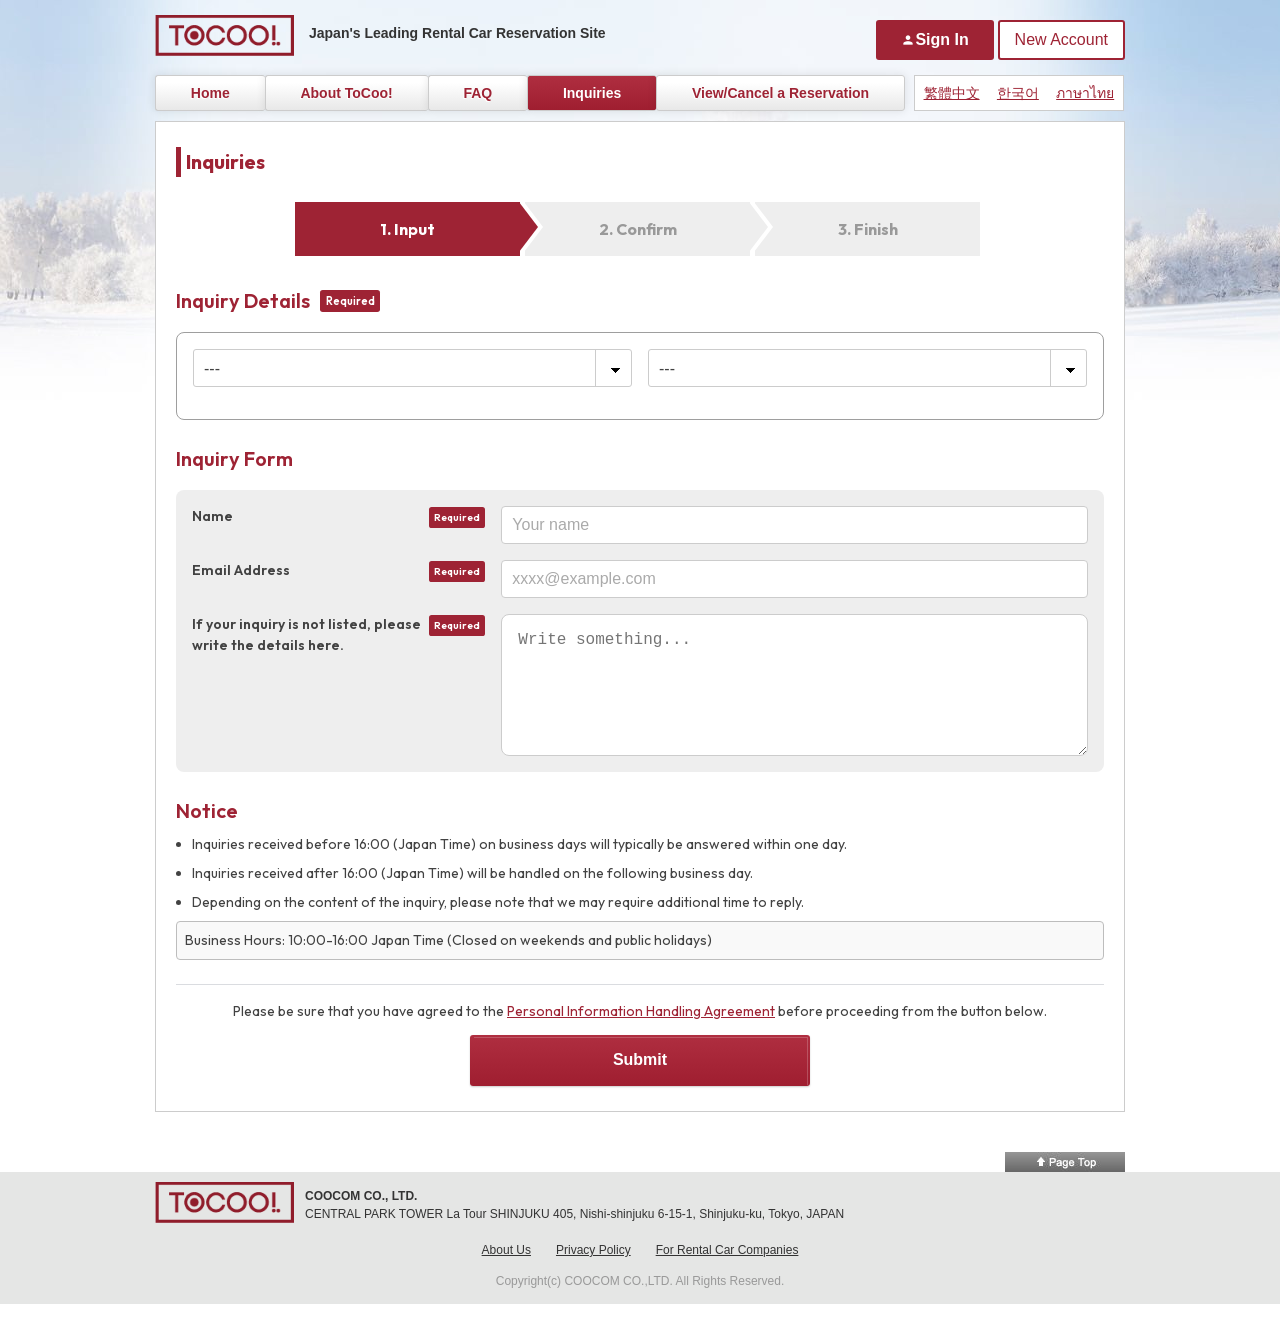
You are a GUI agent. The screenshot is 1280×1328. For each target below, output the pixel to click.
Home (210, 93)
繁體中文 (952, 93)
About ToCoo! (346, 93)
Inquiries (592, 93)
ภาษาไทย (1085, 93)
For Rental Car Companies (727, 1274)
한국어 (1018, 93)
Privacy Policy (593, 1274)
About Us (506, 1274)
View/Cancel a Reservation (780, 93)
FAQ (477, 93)
